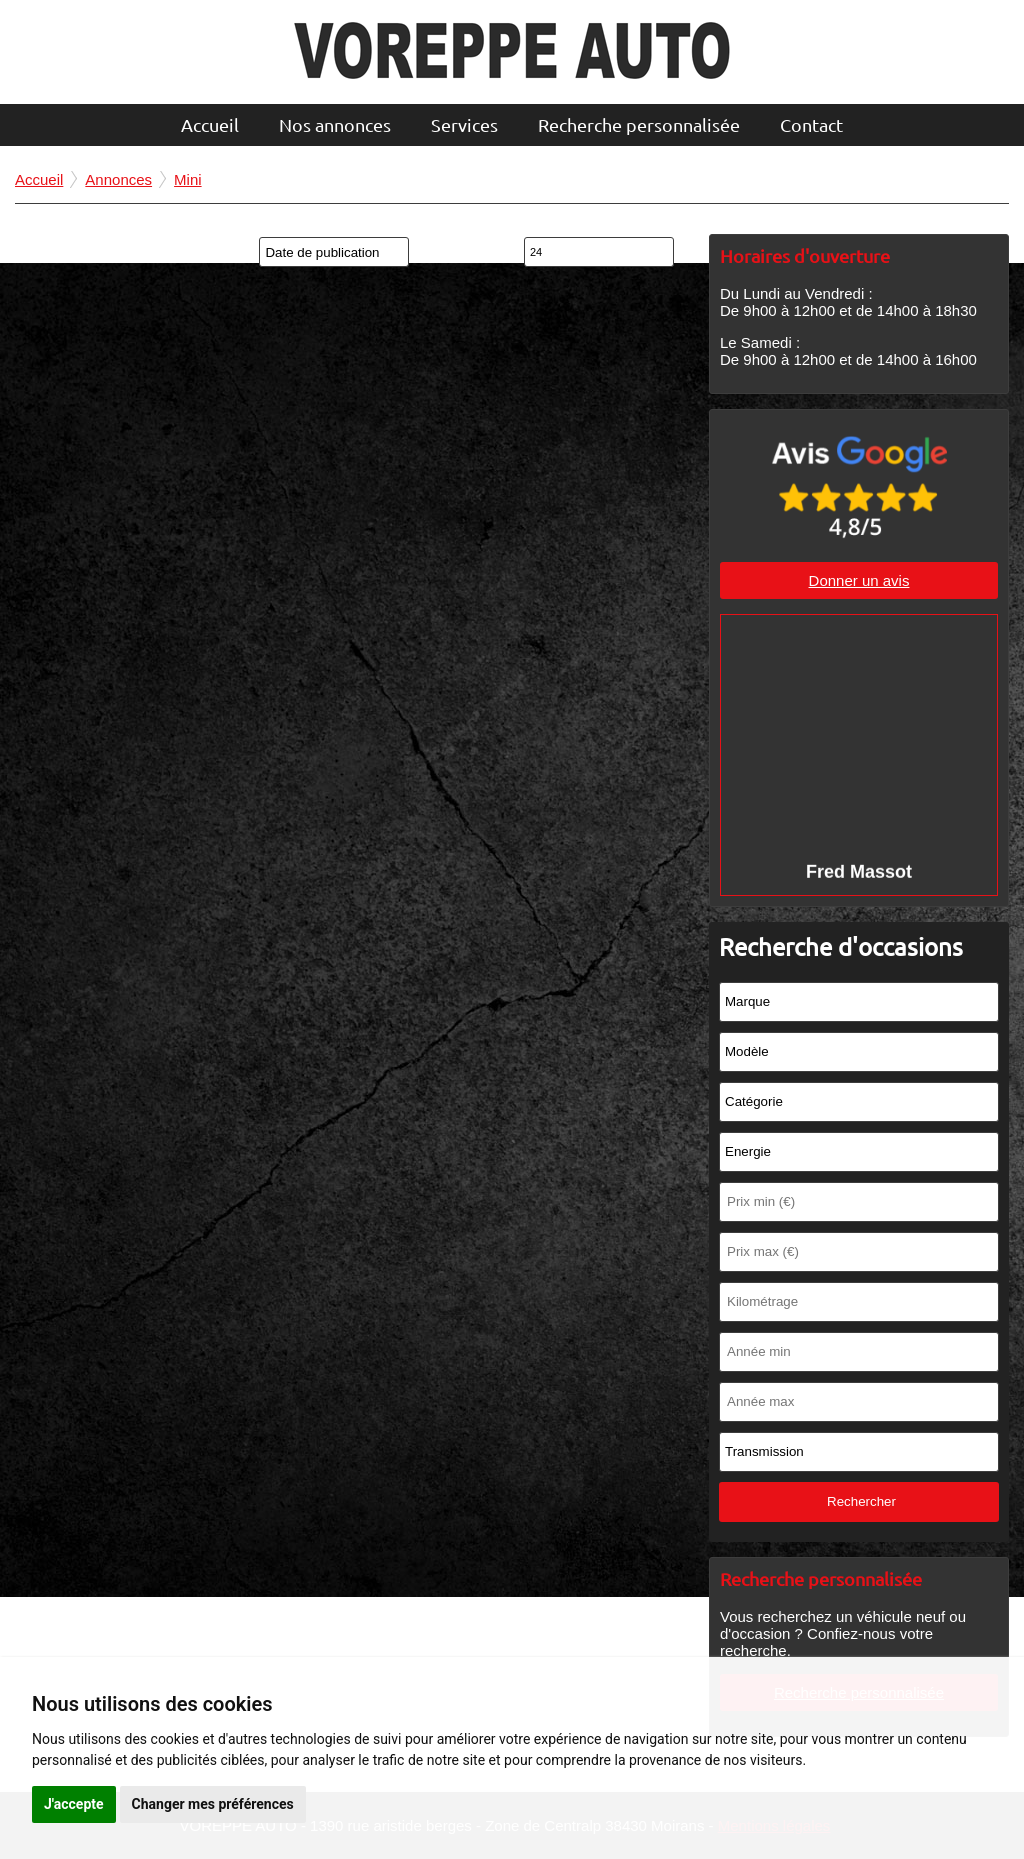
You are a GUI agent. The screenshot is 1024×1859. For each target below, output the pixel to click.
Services (464, 124)
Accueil (210, 124)
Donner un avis (859, 580)
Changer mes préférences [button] (213, 1804)
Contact (811, 124)
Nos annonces (335, 124)
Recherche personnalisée (639, 124)
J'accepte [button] (74, 1804)
